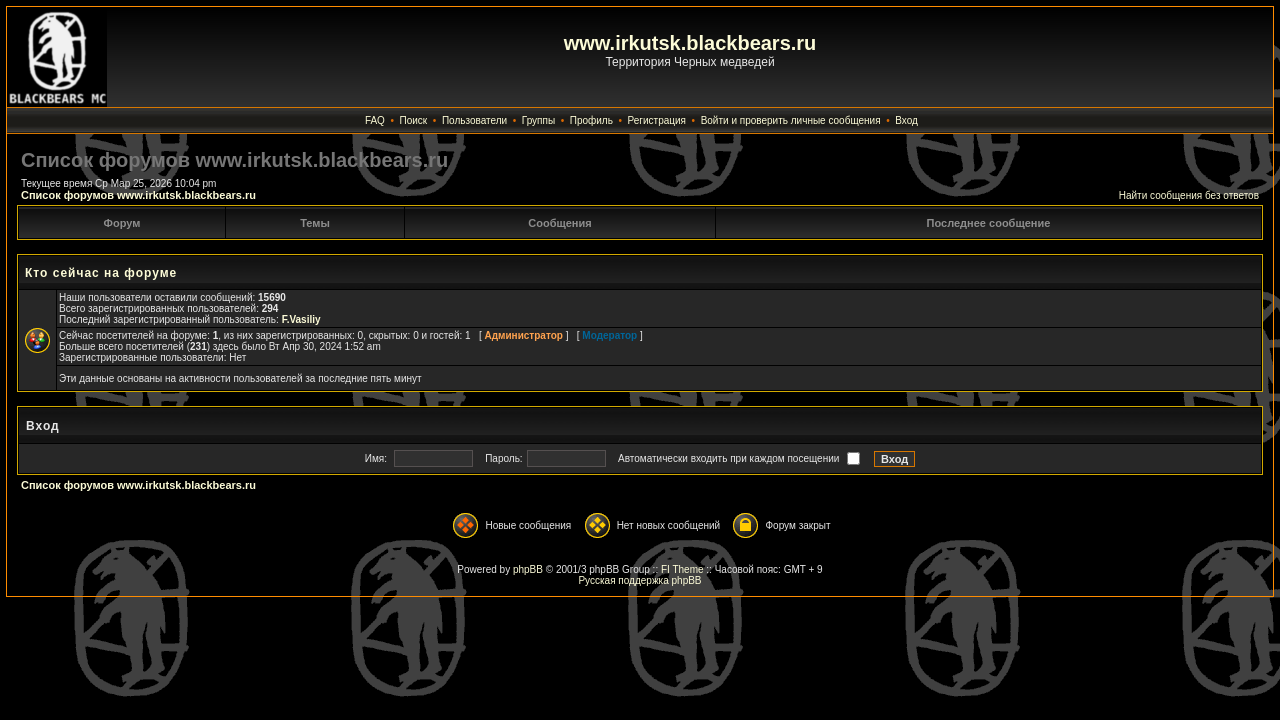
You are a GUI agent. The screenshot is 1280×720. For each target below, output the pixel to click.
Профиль (591, 120)
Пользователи (474, 120)
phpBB (528, 569)
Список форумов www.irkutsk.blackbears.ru (138, 195)
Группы (538, 120)
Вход (906, 120)
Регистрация (657, 120)
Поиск (414, 120)
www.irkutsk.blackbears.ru (690, 43)
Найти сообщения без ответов (1189, 195)
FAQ (375, 120)
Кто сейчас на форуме (101, 273)
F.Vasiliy (301, 319)
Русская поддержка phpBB (639, 580)
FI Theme (682, 569)
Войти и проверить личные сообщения (791, 120)
